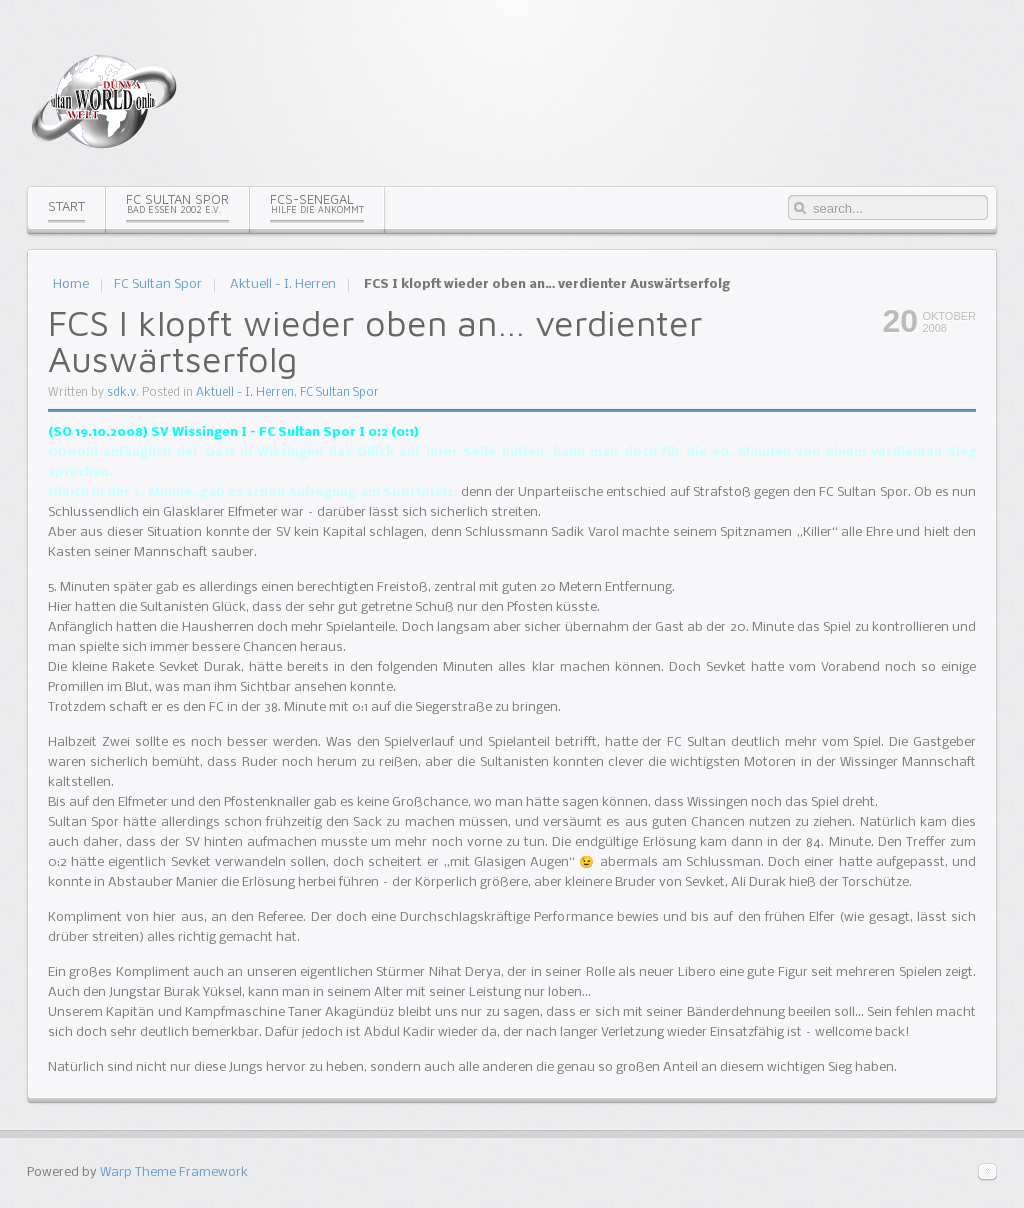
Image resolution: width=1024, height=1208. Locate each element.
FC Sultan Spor (158, 284)
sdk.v (121, 393)
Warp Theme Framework (174, 1172)
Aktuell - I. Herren (283, 284)
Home (71, 284)
